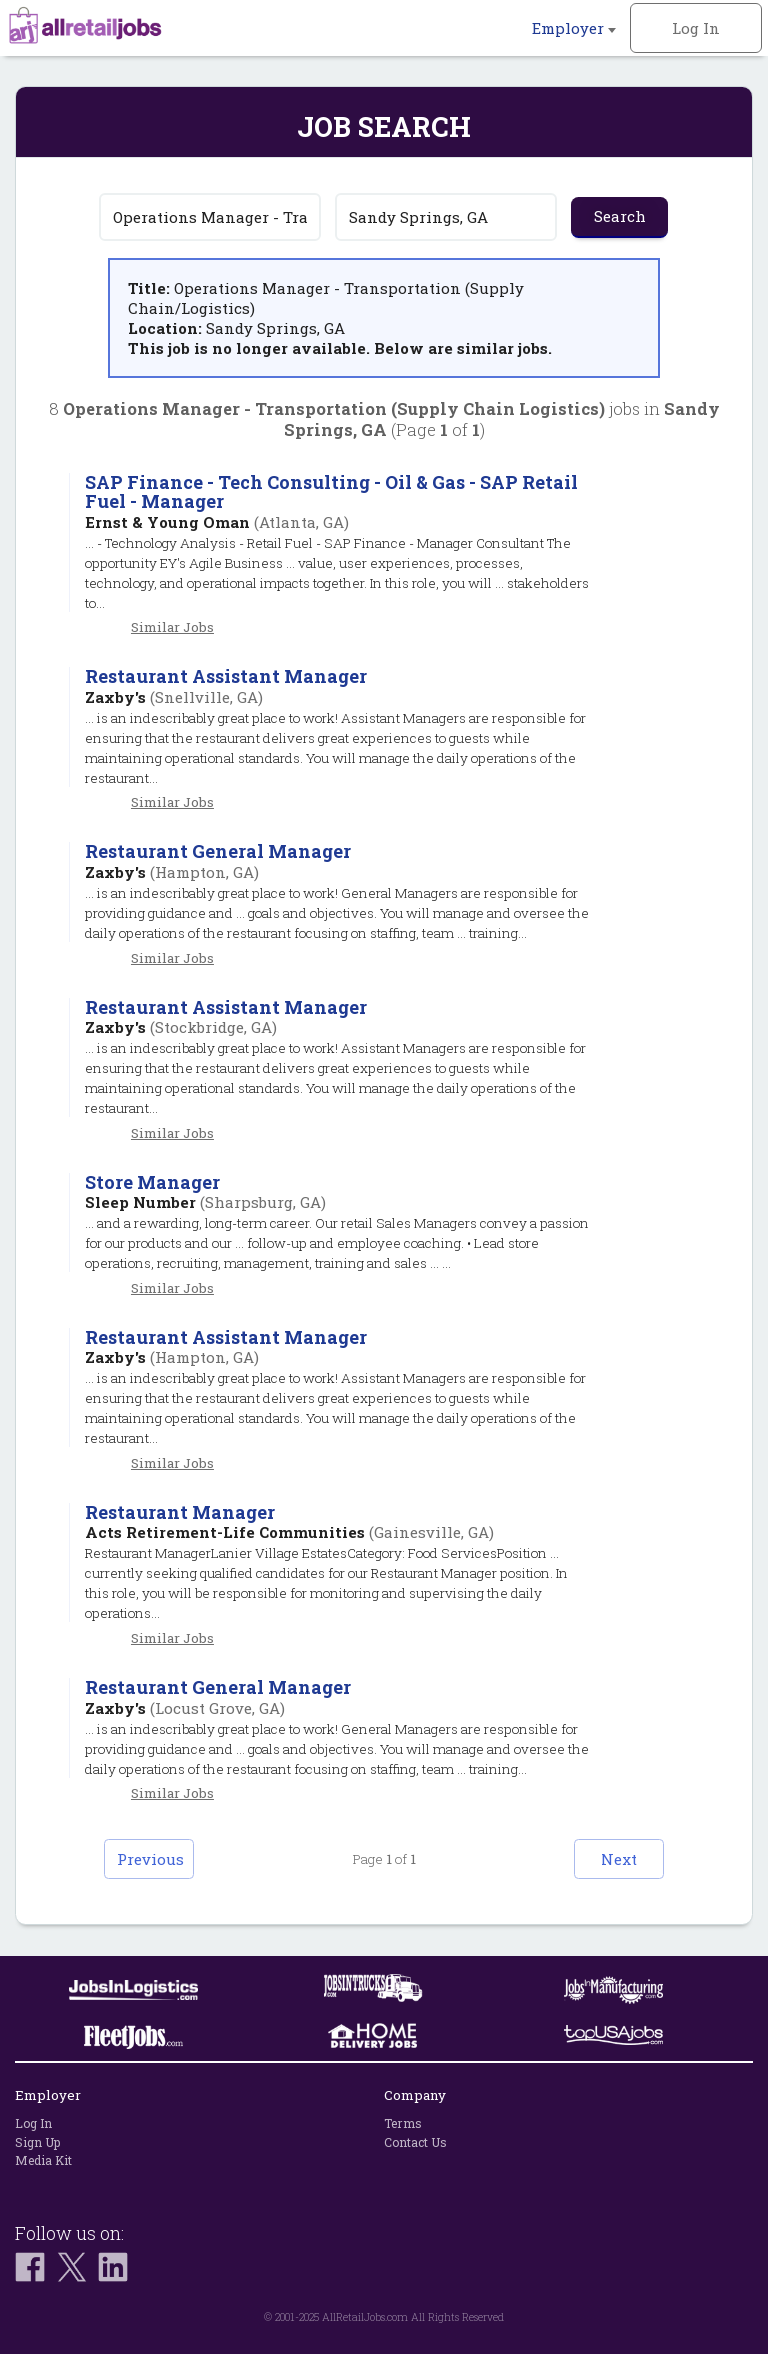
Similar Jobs (172, 627)
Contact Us (415, 2142)
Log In (696, 28)
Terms (403, 2123)
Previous (150, 1859)
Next (619, 1859)
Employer (574, 28)
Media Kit (43, 2160)
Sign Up (37, 2142)
